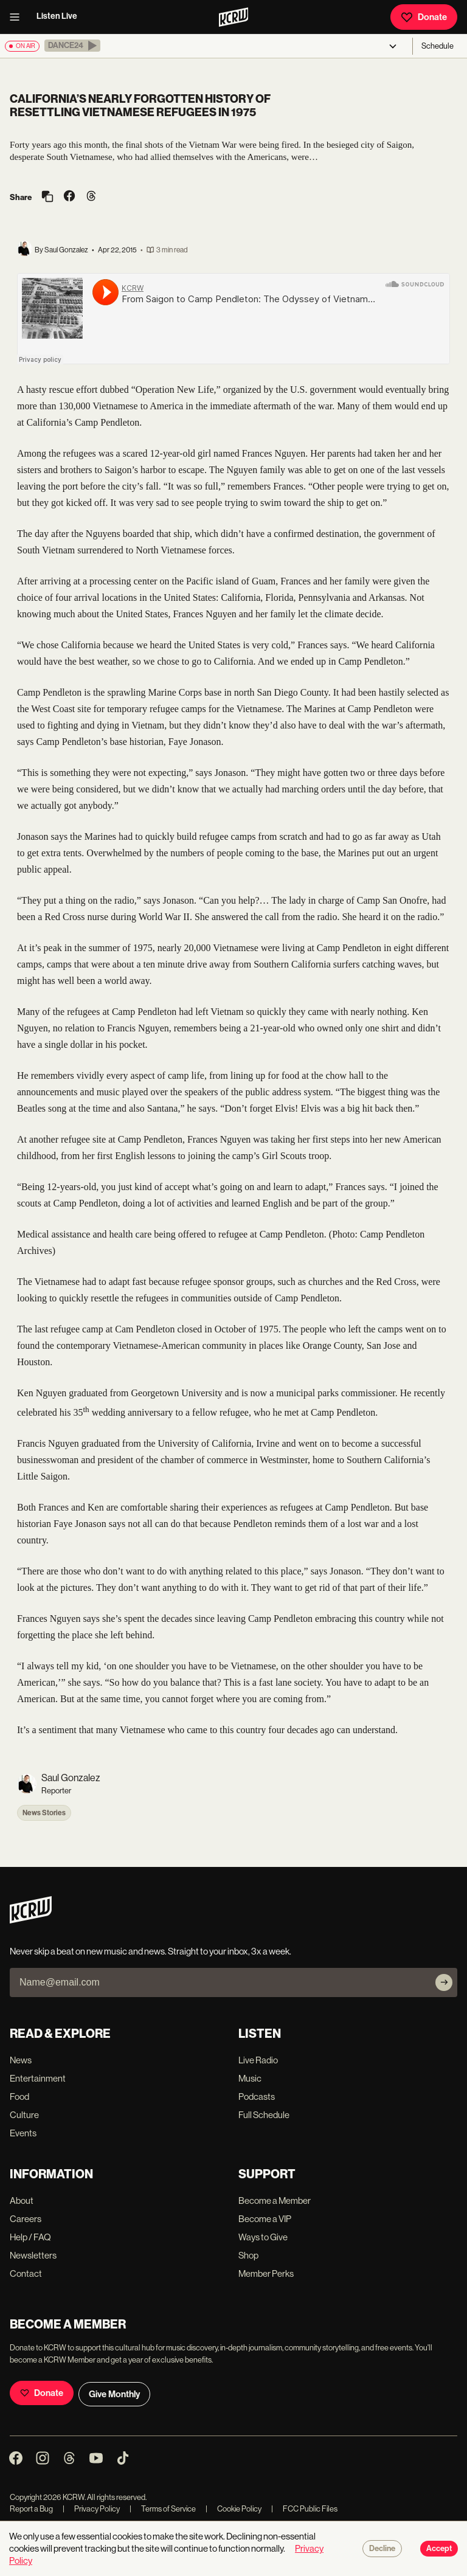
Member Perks (266, 2273)
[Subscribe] (443, 1982)
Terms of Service (163, 2508)
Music (249, 2078)
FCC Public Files (304, 2508)
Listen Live (56, 16)
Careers (25, 2219)
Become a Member (274, 2200)
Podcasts (256, 2096)
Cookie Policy (233, 2508)
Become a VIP (264, 2219)
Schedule (437, 45)
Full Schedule (263, 2115)
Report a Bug (31, 2508)
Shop (248, 2255)
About (21, 2200)
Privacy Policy (91, 2508)
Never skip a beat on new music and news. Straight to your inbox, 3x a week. (150, 1951)
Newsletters (33, 2255)
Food (19, 2096)
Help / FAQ (30, 2237)
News (21, 2060)
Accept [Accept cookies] (439, 2548)
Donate (424, 17)
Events (23, 2133)
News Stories (44, 1813)
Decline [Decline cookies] (382, 2548)
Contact (26, 2273)
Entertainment (38, 2078)
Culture (24, 2115)
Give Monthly (114, 2394)
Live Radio (258, 2060)
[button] (72, 46)
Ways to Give (263, 2237)
